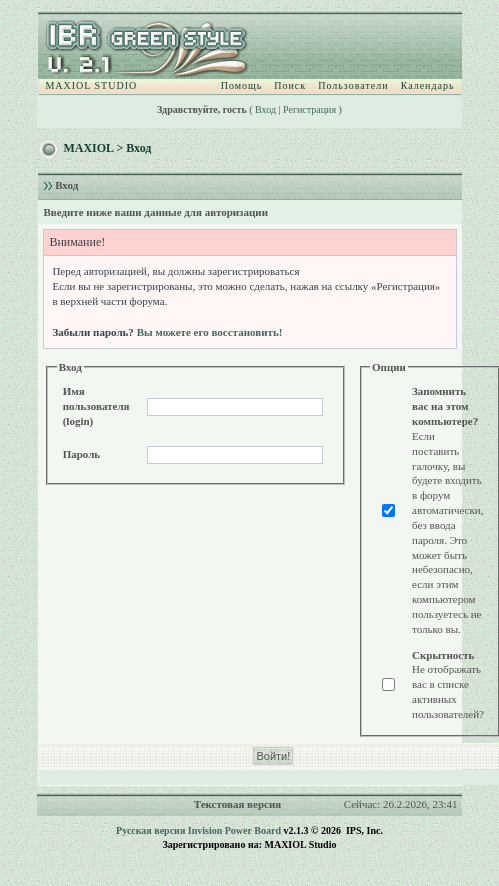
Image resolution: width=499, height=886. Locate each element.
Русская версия (150, 830)
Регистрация (309, 109)
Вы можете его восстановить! (210, 332)
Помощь (242, 85)
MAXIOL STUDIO (91, 85)
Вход (265, 109)
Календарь (428, 85)
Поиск (290, 85)
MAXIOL (88, 148)
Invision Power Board (234, 830)
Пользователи (353, 85)
